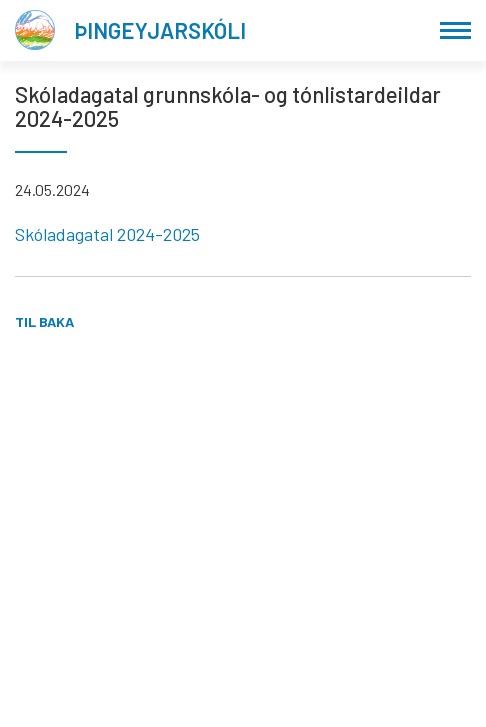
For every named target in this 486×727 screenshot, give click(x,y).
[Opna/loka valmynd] (455, 30)
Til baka (44, 321)
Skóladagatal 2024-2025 (107, 234)
